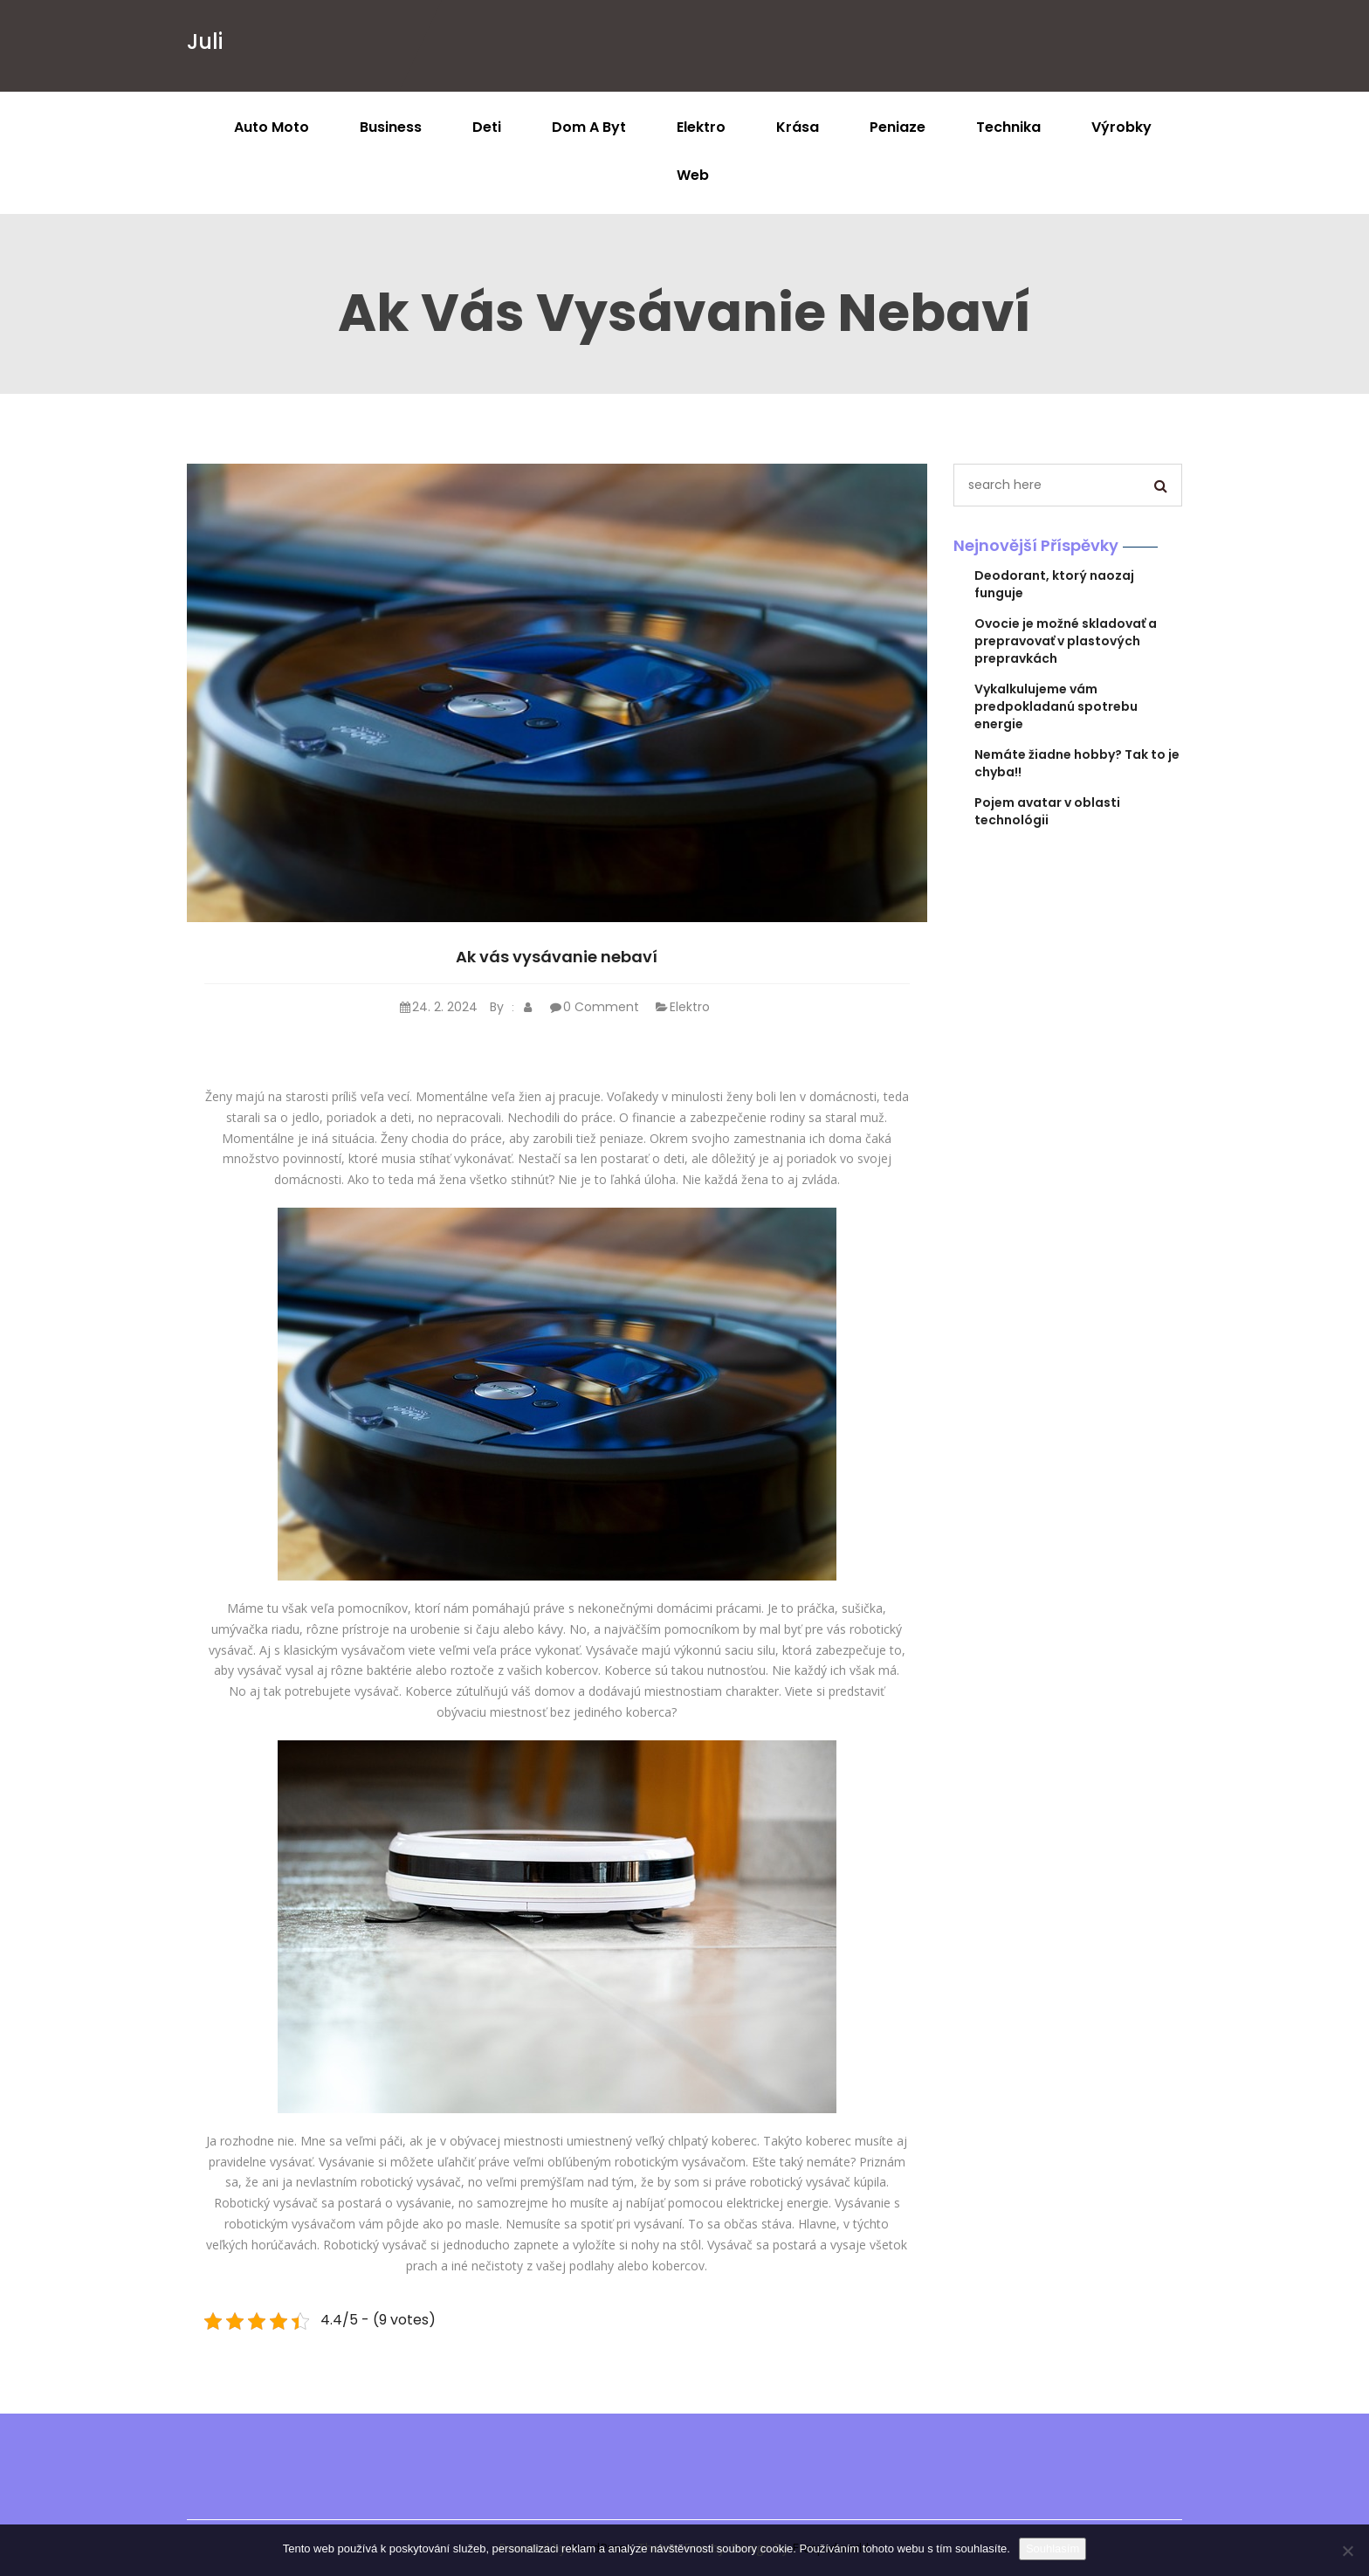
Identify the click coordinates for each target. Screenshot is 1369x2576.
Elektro (701, 127)
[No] (1347, 2550)
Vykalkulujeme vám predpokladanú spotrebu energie (1056, 706)
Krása (797, 127)
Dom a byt (589, 127)
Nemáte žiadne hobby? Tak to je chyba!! (1077, 763)
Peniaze (897, 127)
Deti (486, 127)
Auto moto (271, 127)
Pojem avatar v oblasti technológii (1047, 811)
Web (693, 175)
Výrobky (1121, 127)
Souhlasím (1052, 2548)
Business (391, 127)
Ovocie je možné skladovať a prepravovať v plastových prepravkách (1065, 641)
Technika (1008, 127)
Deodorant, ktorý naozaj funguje (1054, 584)
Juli (205, 41)
